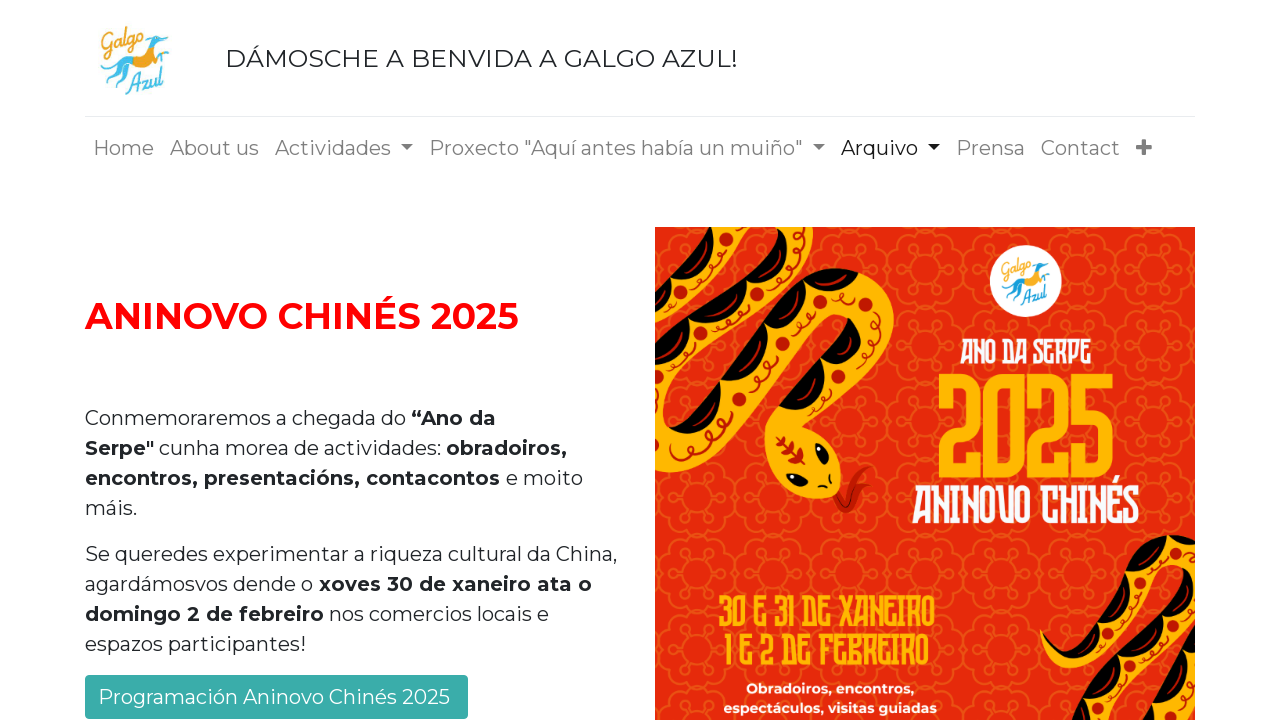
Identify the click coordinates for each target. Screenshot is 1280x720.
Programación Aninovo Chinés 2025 (276, 697)
